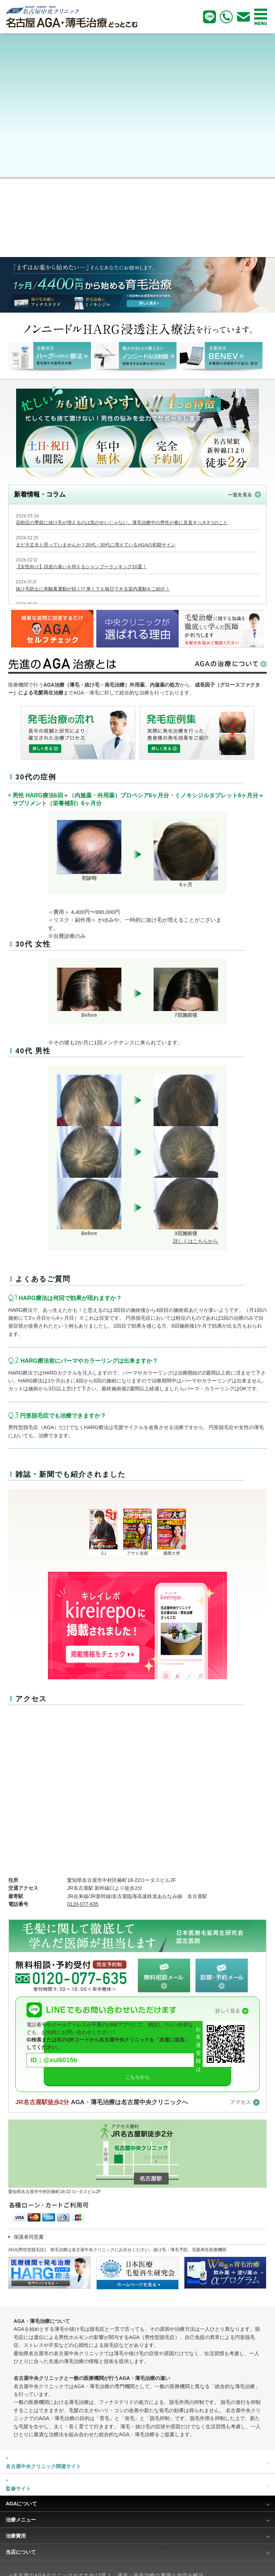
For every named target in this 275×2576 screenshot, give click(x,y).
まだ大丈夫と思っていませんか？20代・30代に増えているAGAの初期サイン (95, 544)
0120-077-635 (82, 1904)
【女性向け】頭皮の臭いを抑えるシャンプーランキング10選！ (81, 566)
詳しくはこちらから (195, 1241)
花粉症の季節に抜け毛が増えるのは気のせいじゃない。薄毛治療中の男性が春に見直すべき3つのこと (122, 522)
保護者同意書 (29, 2237)
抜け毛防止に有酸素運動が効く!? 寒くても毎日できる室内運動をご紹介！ (93, 589)
